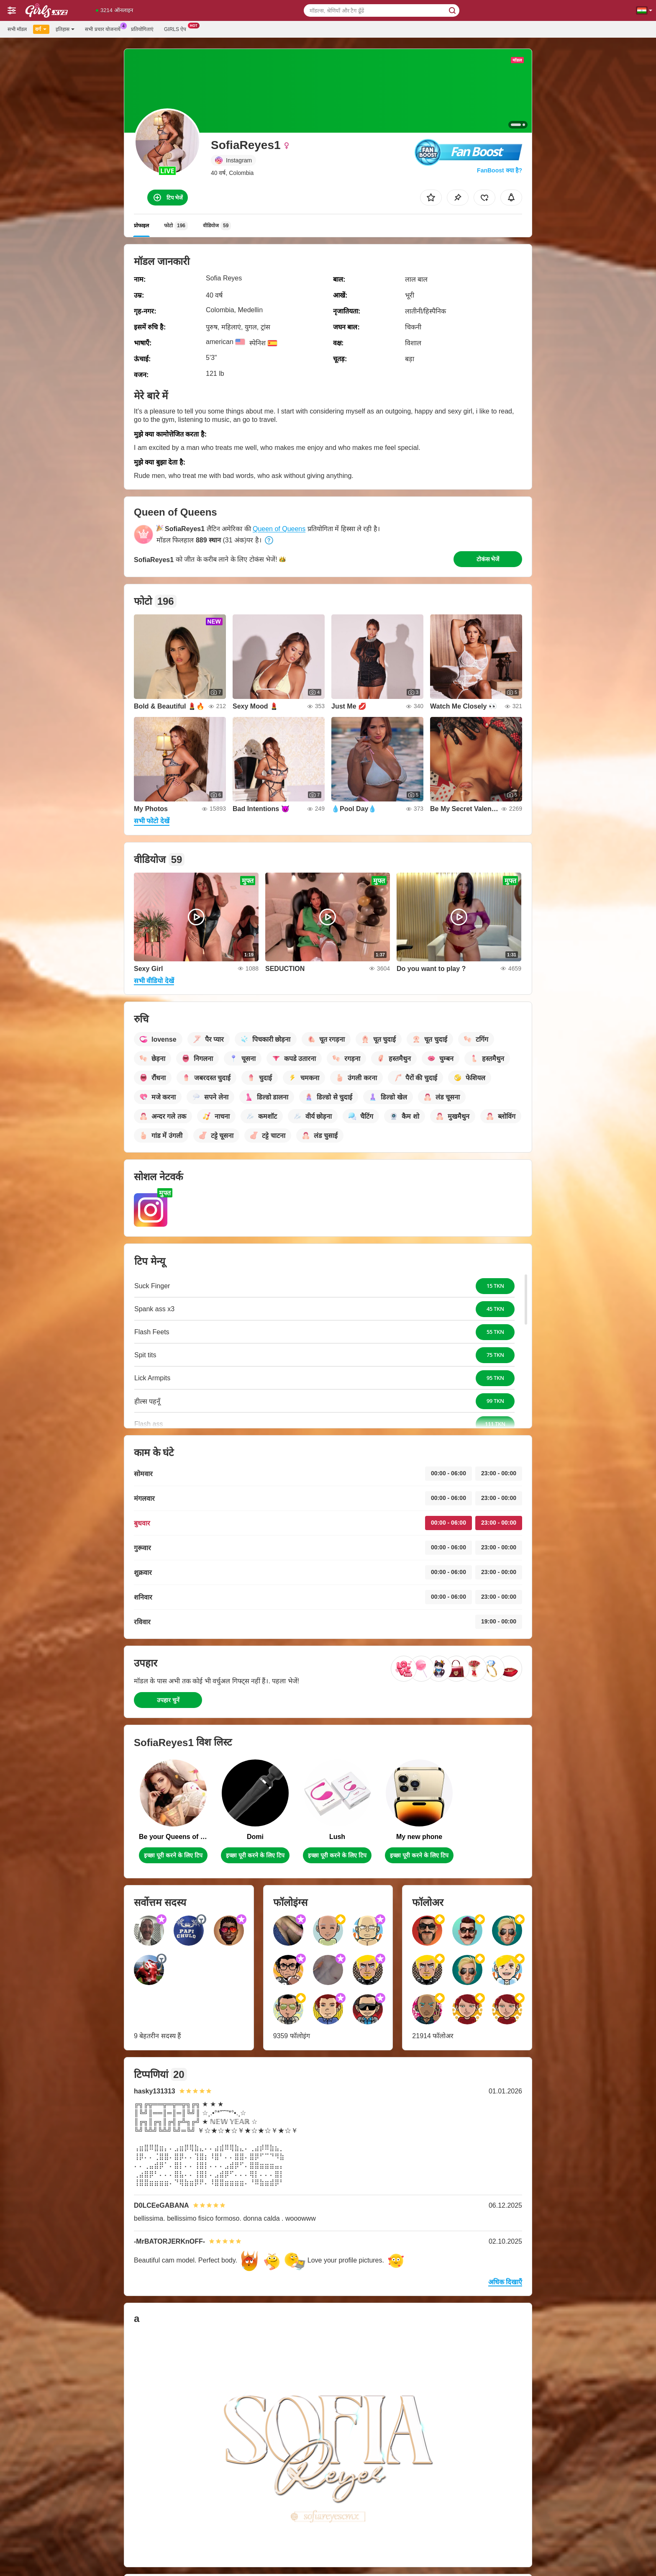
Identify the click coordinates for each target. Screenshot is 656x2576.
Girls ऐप (177, 28)
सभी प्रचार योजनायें (105, 28)
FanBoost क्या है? (499, 170)
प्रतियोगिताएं (142, 29)
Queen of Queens (279, 528)
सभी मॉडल (17, 29)
